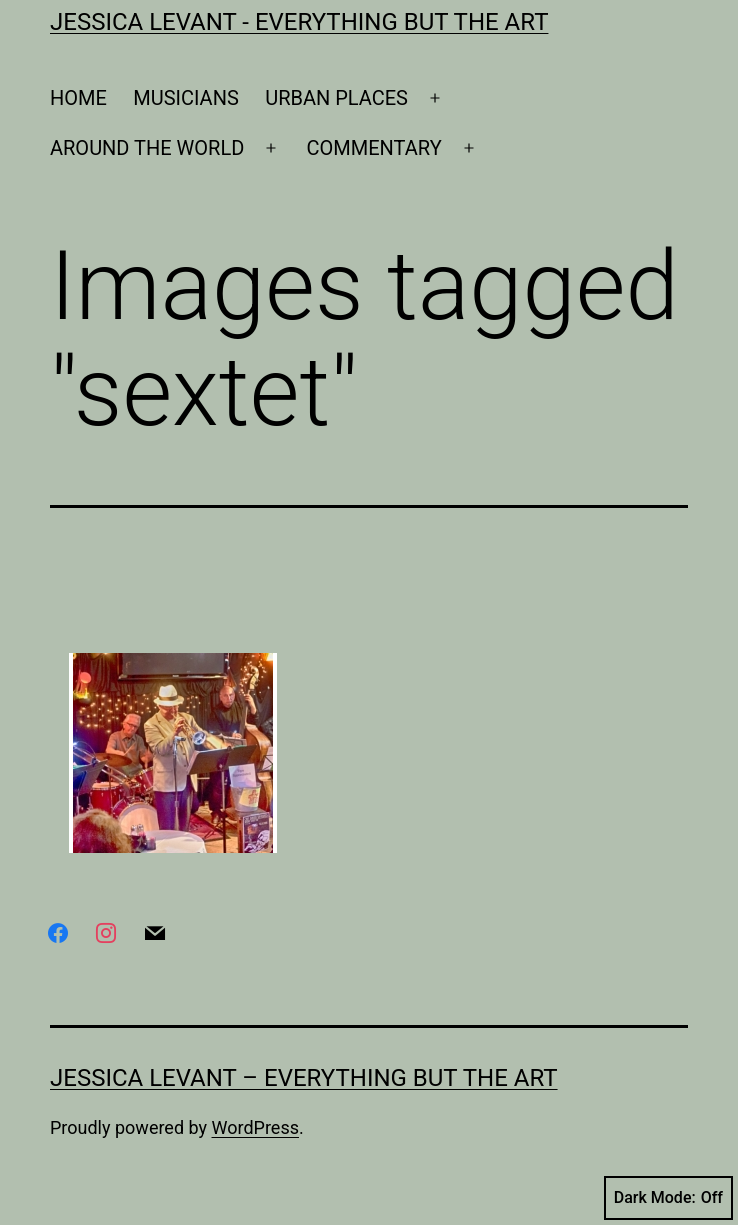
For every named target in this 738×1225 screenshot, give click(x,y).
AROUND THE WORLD (147, 148)
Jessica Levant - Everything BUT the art (299, 22)
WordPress (255, 1127)
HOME (78, 98)
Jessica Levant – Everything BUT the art (304, 1078)
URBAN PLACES (336, 98)
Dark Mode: (668, 1198)
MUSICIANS (186, 98)
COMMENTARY (374, 148)
